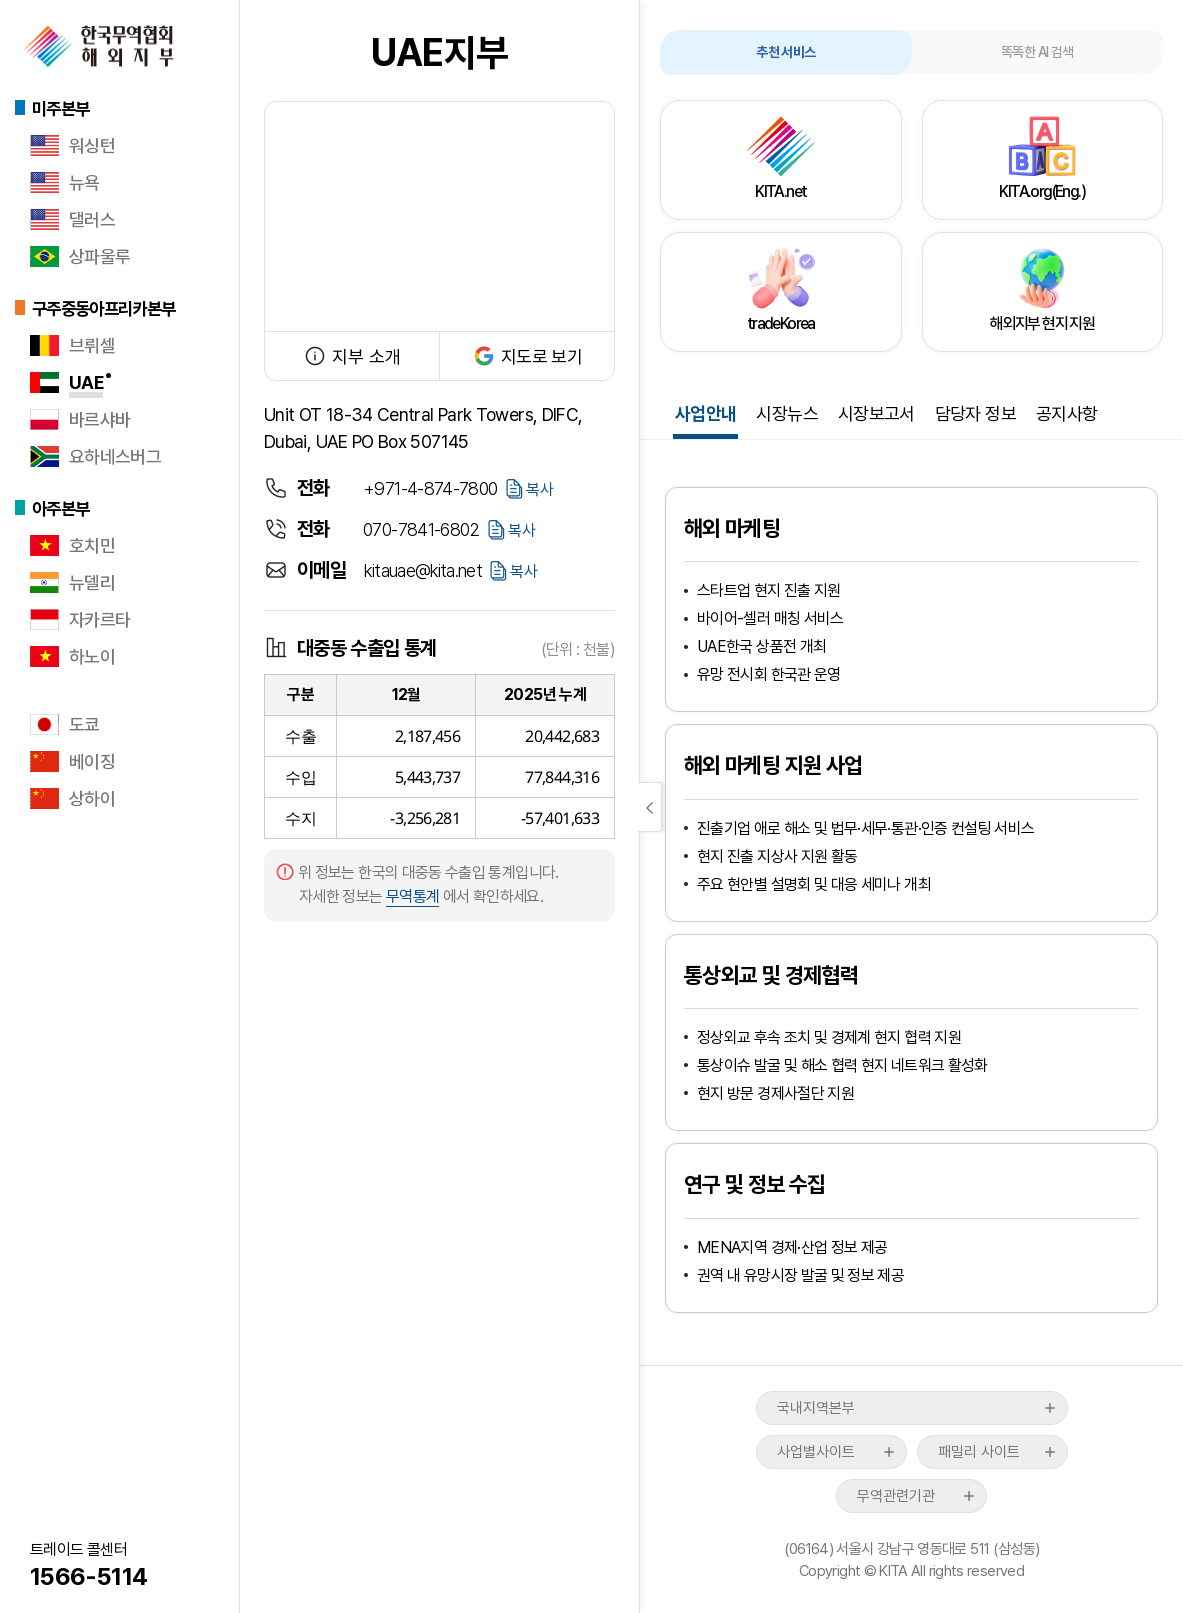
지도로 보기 (527, 356)
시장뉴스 (786, 413)
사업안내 (705, 413)
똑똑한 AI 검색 (1037, 52)
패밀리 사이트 (979, 1452)
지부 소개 (352, 356)
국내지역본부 (816, 1408)
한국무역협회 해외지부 (99, 46)
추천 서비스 (785, 52)
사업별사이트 (816, 1452)
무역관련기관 (896, 1496)
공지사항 (1066, 413)
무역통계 (412, 896)
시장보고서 (876, 413)
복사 (540, 489)
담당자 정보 (975, 413)
